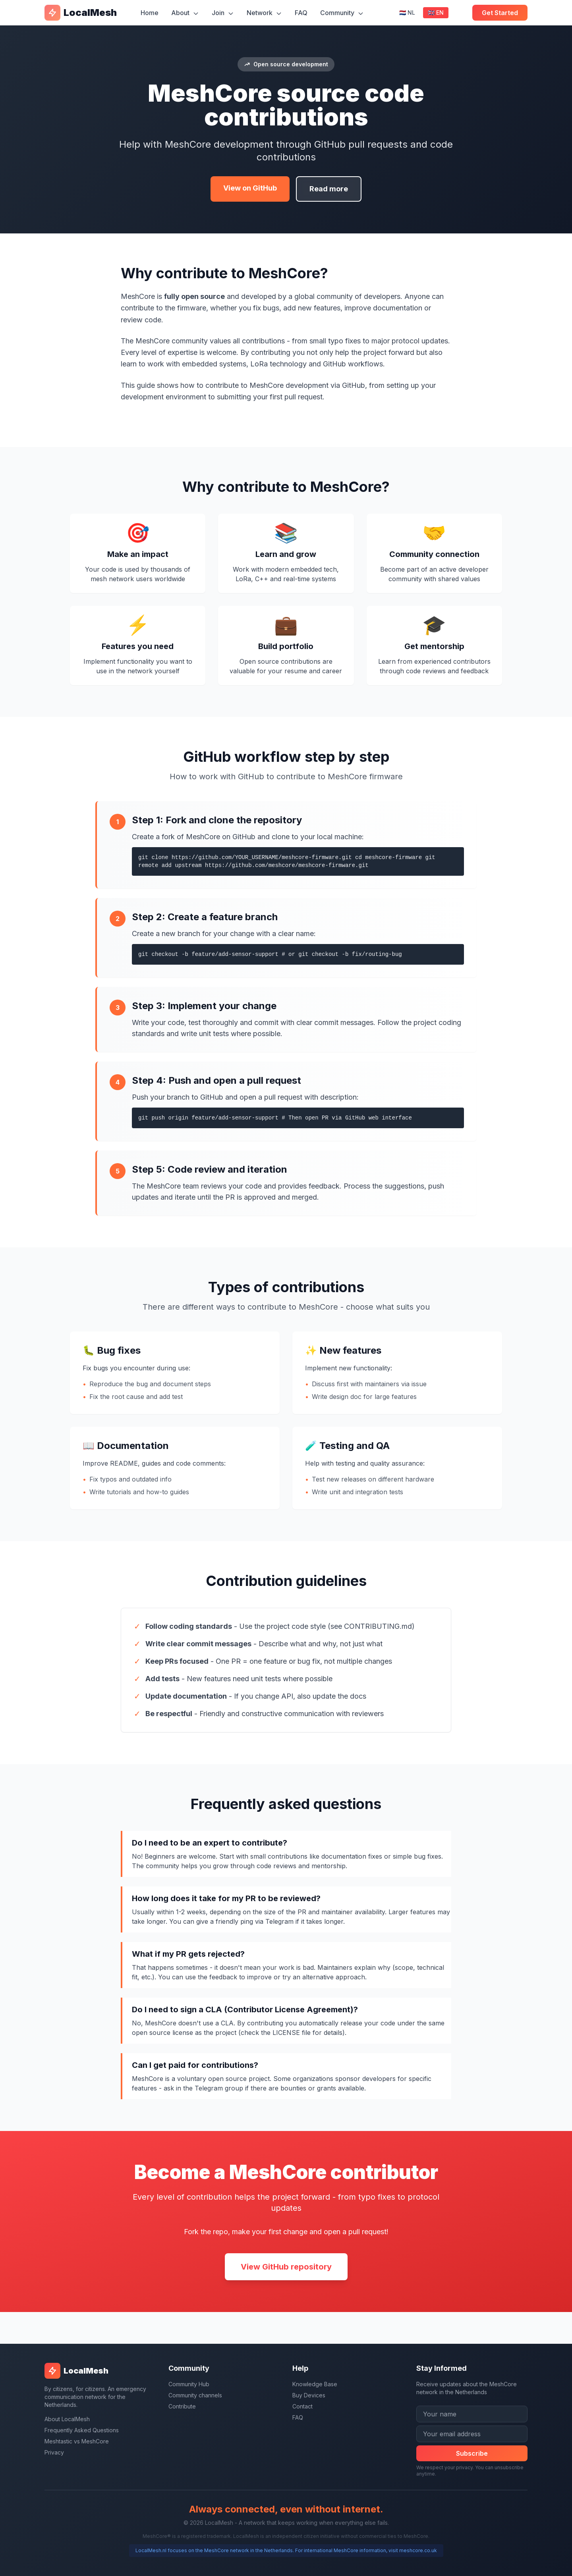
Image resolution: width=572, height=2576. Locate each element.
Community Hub (188, 2384)
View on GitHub (250, 188)
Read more (328, 189)
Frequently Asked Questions (81, 2430)
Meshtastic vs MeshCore (76, 2441)
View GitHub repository (286, 2267)
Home (149, 13)
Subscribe (472, 2453)
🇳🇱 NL (407, 12)
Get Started (500, 13)
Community (342, 13)
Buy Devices (308, 2395)
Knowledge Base (314, 2384)
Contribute (182, 2406)
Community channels (195, 2395)
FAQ (301, 13)
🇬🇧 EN (436, 12)
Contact (302, 2406)
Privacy (54, 2452)
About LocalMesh (67, 2419)
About (185, 13)
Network (264, 13)
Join (223, 13)
